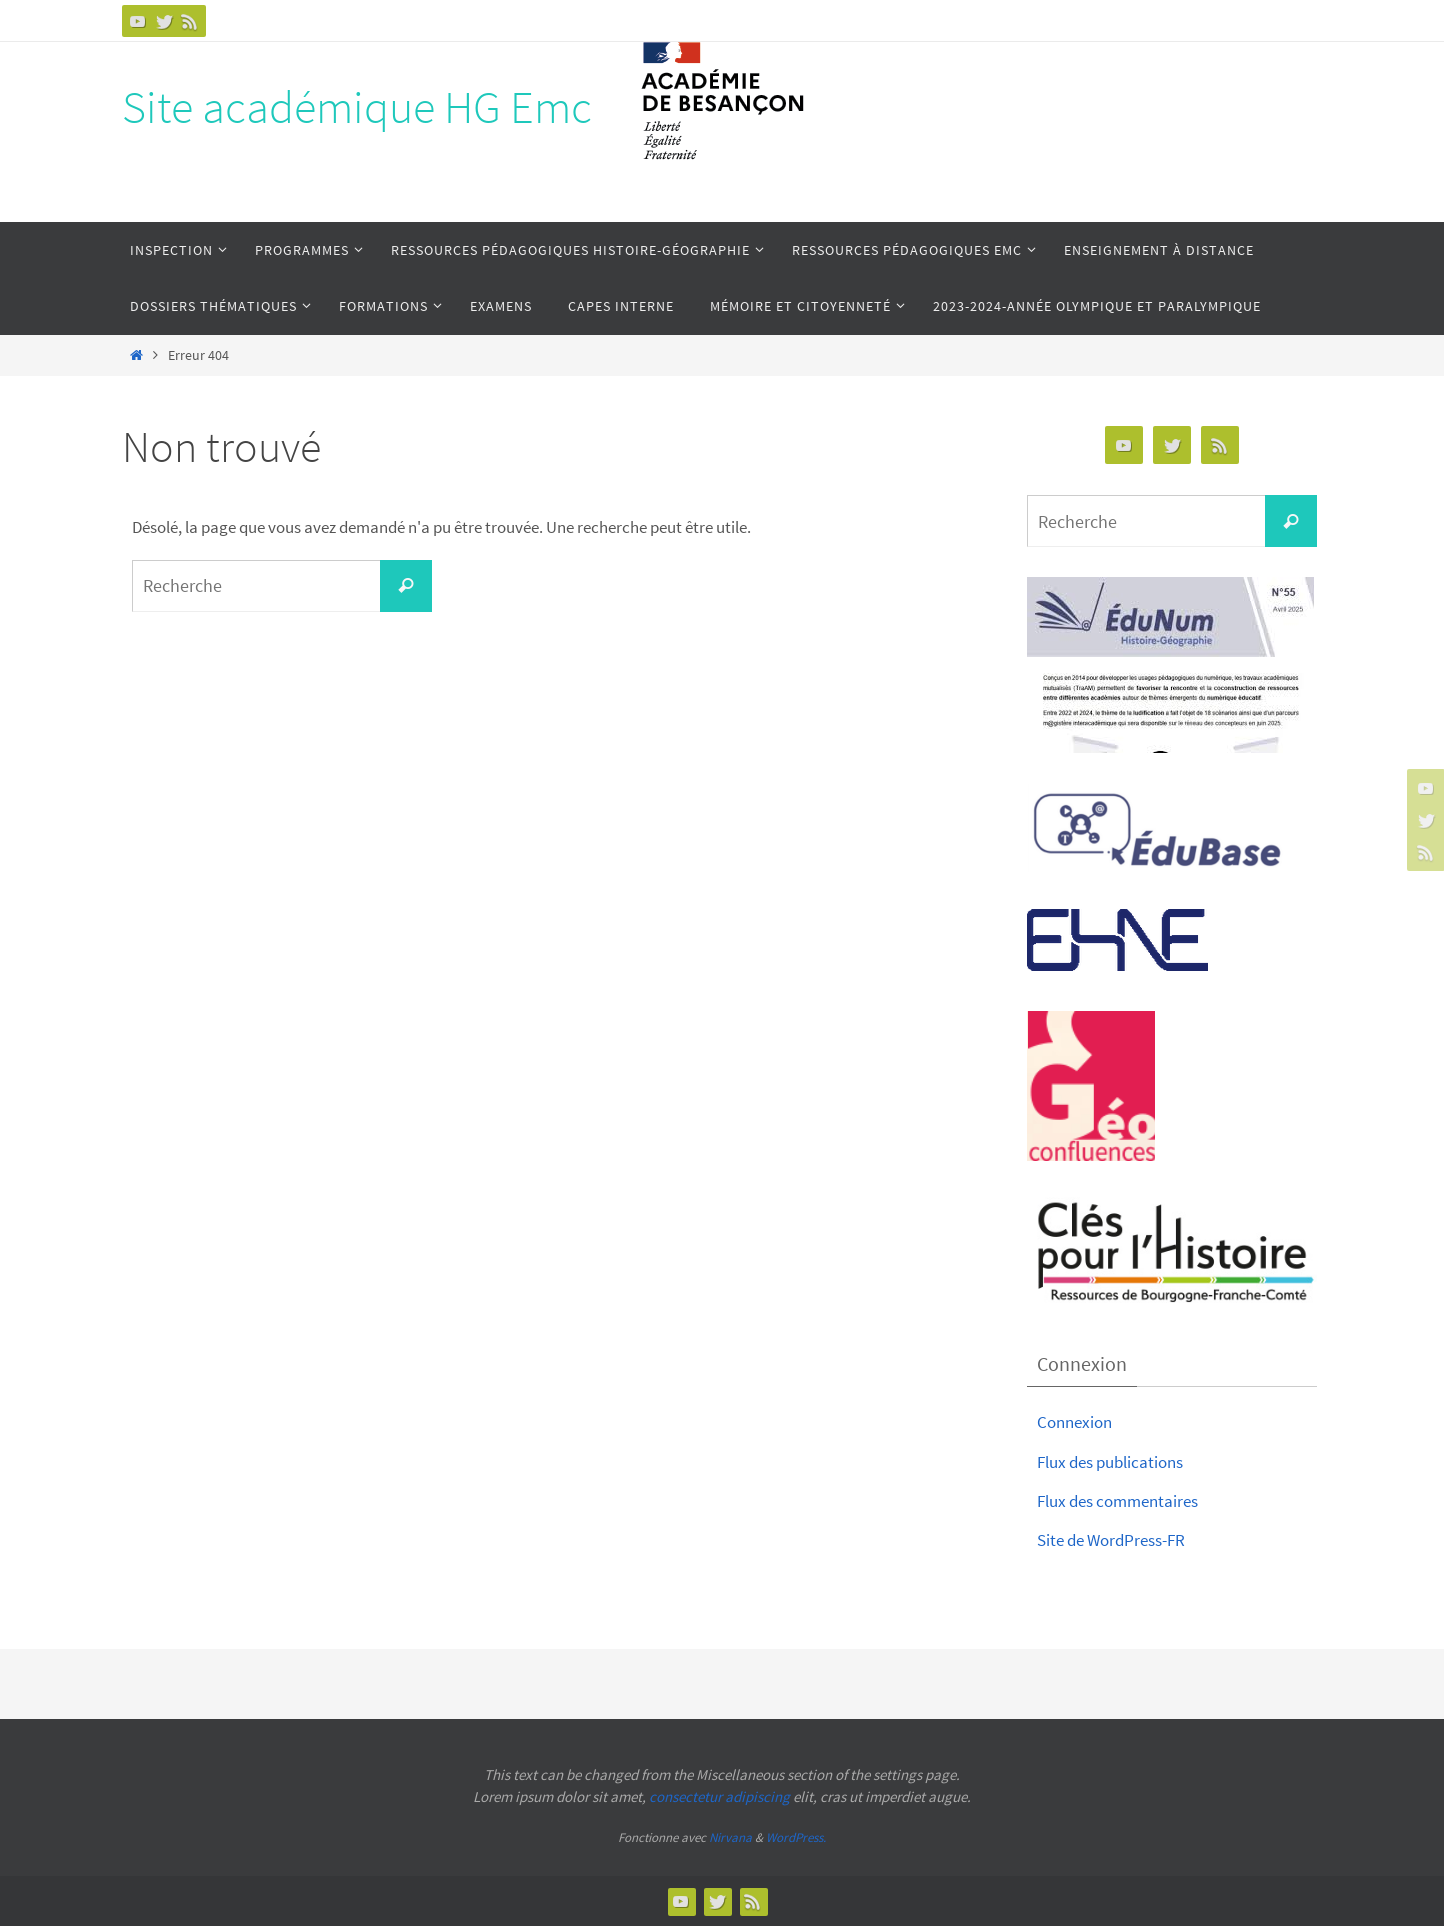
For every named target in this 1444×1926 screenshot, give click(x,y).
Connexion (1074, 1422)
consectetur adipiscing (719, 1796)
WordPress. (796, 1837)
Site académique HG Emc (357, 107)
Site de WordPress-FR (1111, 1540)
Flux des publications (1110, 1462)
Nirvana (730, 1837)
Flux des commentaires (1117, 1501)
